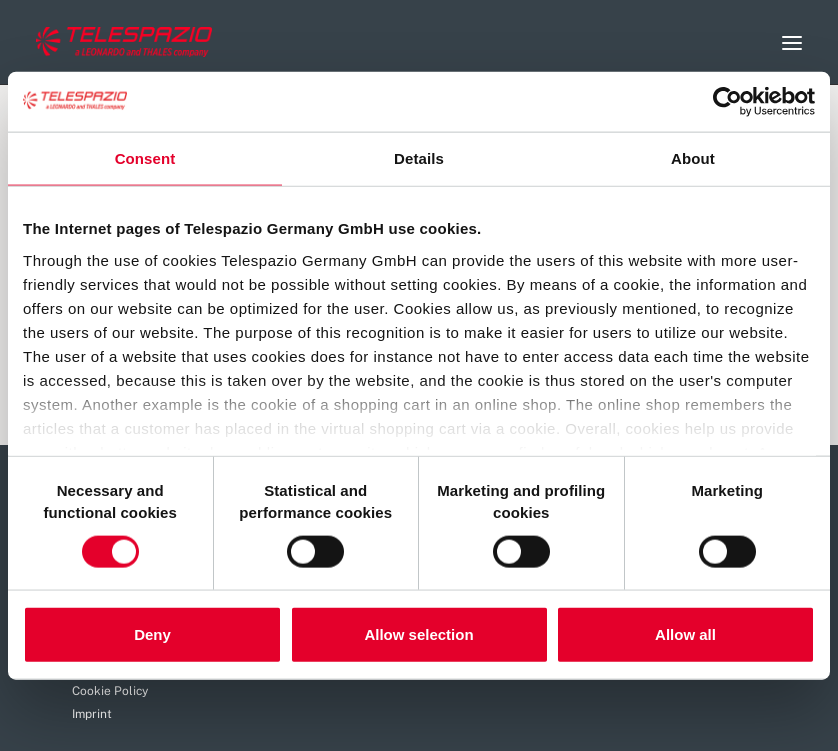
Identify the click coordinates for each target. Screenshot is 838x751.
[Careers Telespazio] (124, 42)
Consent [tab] (145, 157)
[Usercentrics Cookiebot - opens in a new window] (727, 101)
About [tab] (693, 157)
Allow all (685, 634)
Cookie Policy (110, 691)
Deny (152, 634)
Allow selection (418, 634)
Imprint (92, 714)
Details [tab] (419, 157)
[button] (792, 42)
